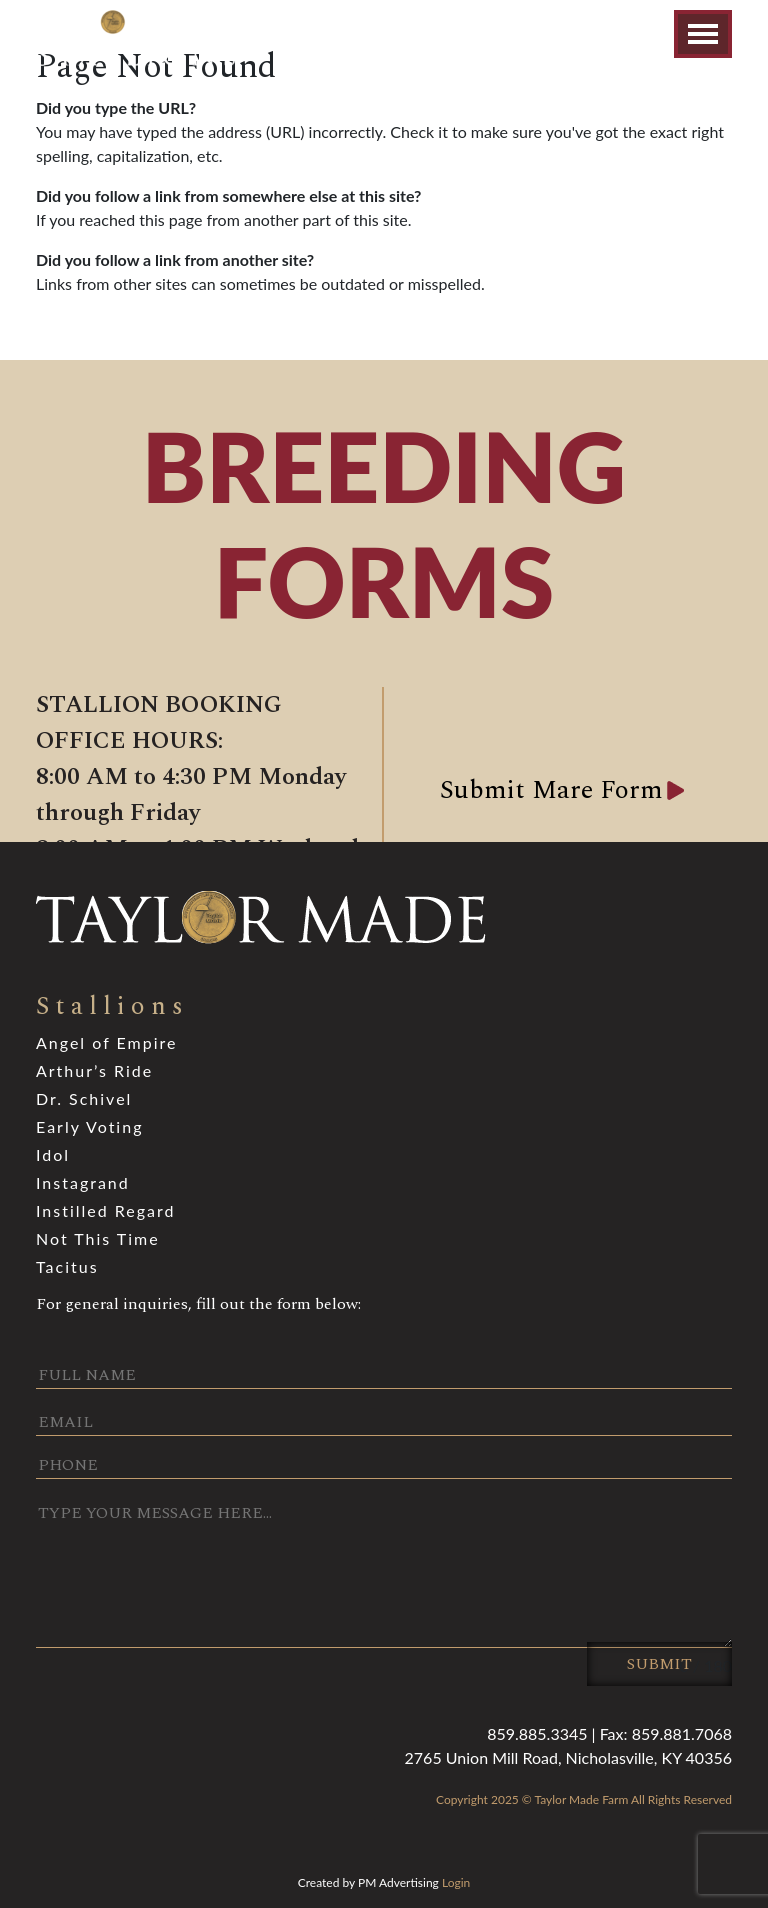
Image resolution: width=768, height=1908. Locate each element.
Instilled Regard (106, 1210)
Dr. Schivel (84, 1098)
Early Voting (89, 1126)
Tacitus (67, 1266)
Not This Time (98, 1238)
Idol (53, 1154)
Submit (659, 1664)
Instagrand (83, 1182)
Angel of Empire (106, 1042)
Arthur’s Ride (94, 1070)
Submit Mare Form (551, 790)
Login (456, 1882)
